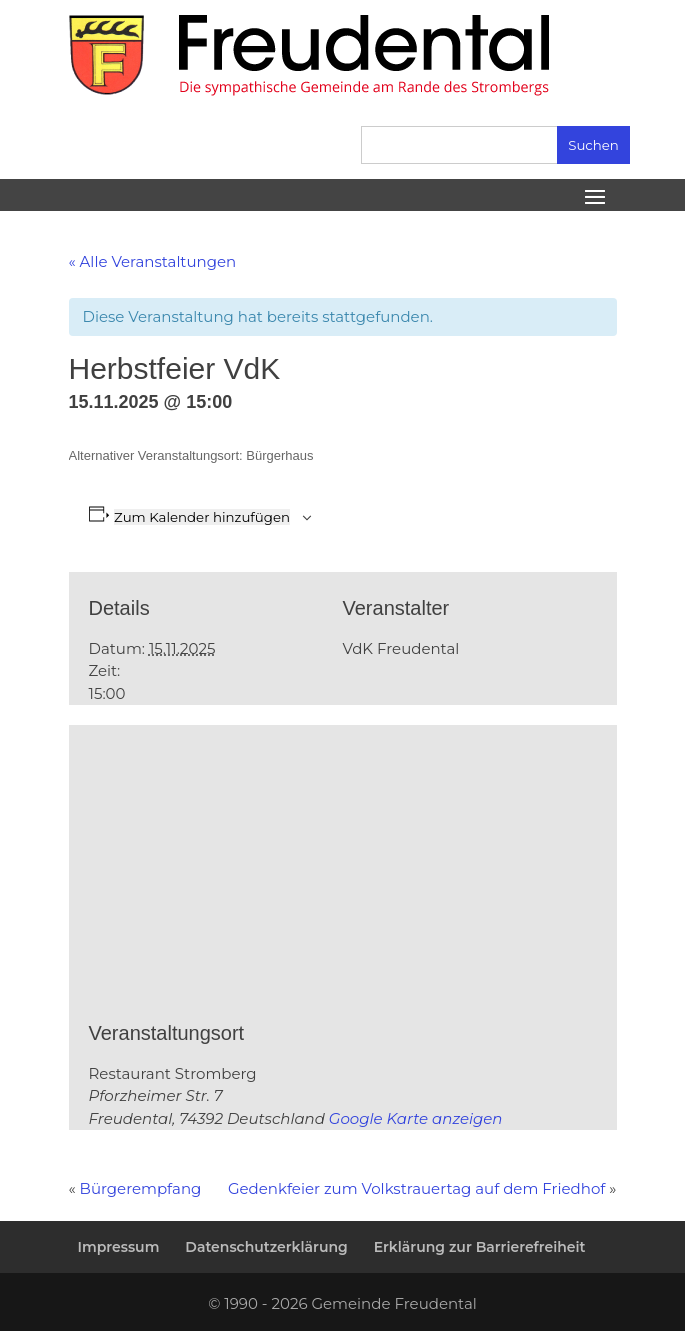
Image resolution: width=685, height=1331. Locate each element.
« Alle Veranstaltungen (153, 261)
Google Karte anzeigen (416, 1118)
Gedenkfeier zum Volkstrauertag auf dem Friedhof (418, 1188)
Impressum (118, 1247)
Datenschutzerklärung (266, 1247)
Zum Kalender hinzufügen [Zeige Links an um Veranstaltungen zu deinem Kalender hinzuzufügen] (202, 517)
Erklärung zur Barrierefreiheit (480, 1247)
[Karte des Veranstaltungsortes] (279, 869)
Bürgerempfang (141, 1188)
